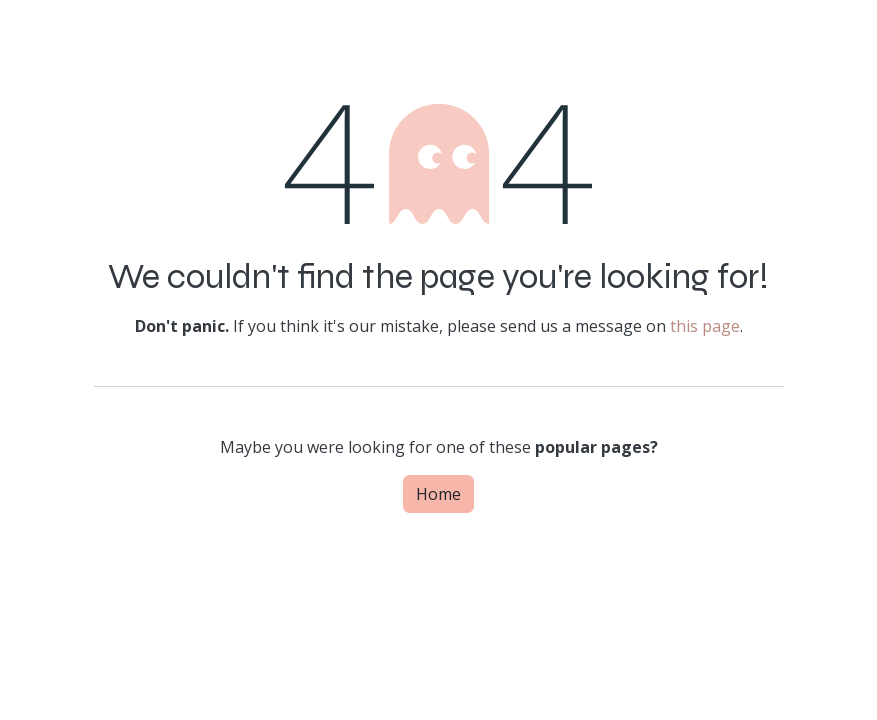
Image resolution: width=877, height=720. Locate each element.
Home (438, 494)
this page (705, 326)
